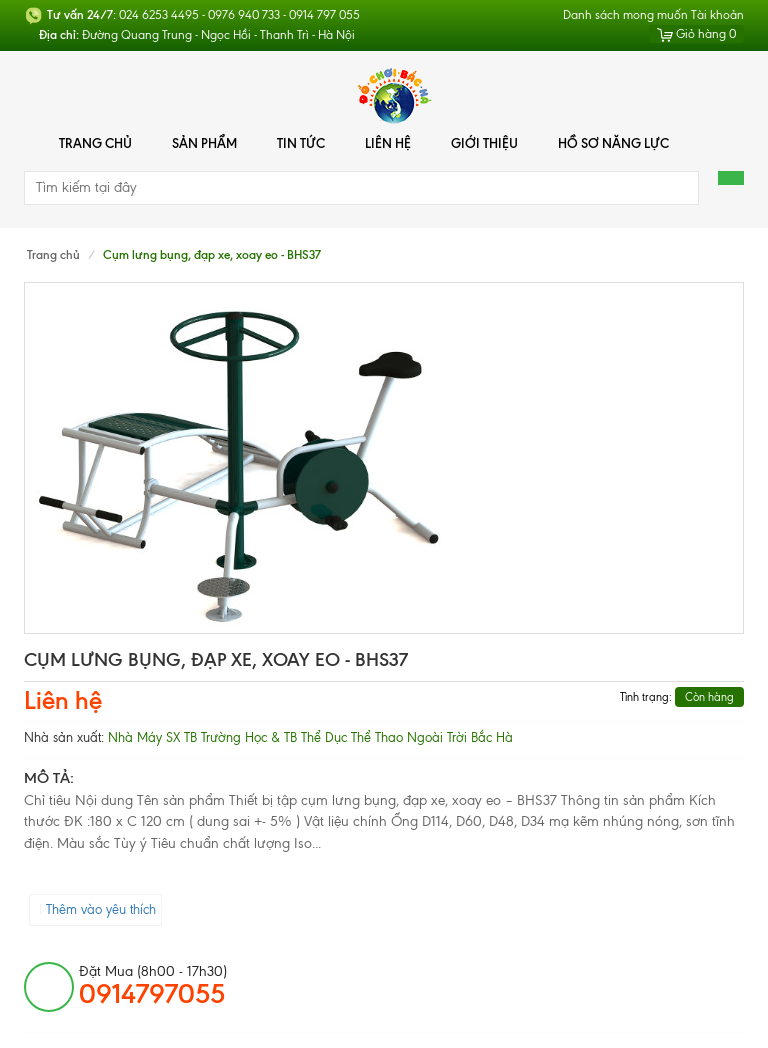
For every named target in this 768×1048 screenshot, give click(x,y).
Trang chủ (95, 143)
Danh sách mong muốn (625, 15)
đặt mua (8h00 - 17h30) (153, 986)
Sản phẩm (204, 143)
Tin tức (301, 143)
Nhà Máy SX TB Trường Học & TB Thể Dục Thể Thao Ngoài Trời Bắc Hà (310, 737)
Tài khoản (717, 15)
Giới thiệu (484, 143)
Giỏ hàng (696, 34)
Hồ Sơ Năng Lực (613, 143)
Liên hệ (388, 143)
